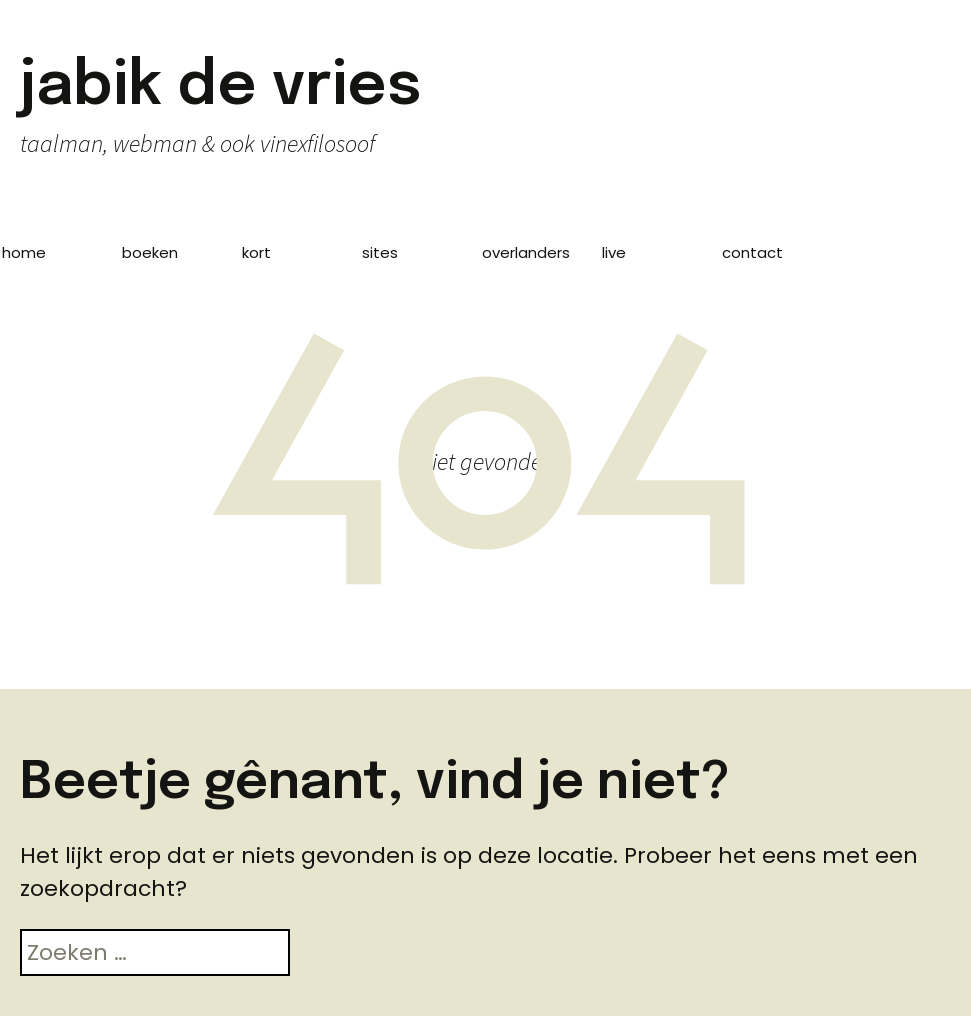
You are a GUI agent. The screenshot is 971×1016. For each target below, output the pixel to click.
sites (380, 252)
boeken (150, 252)
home (24, 252)
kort (256, 252)
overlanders (526, 252)
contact (752, 252)
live (614, 252)
